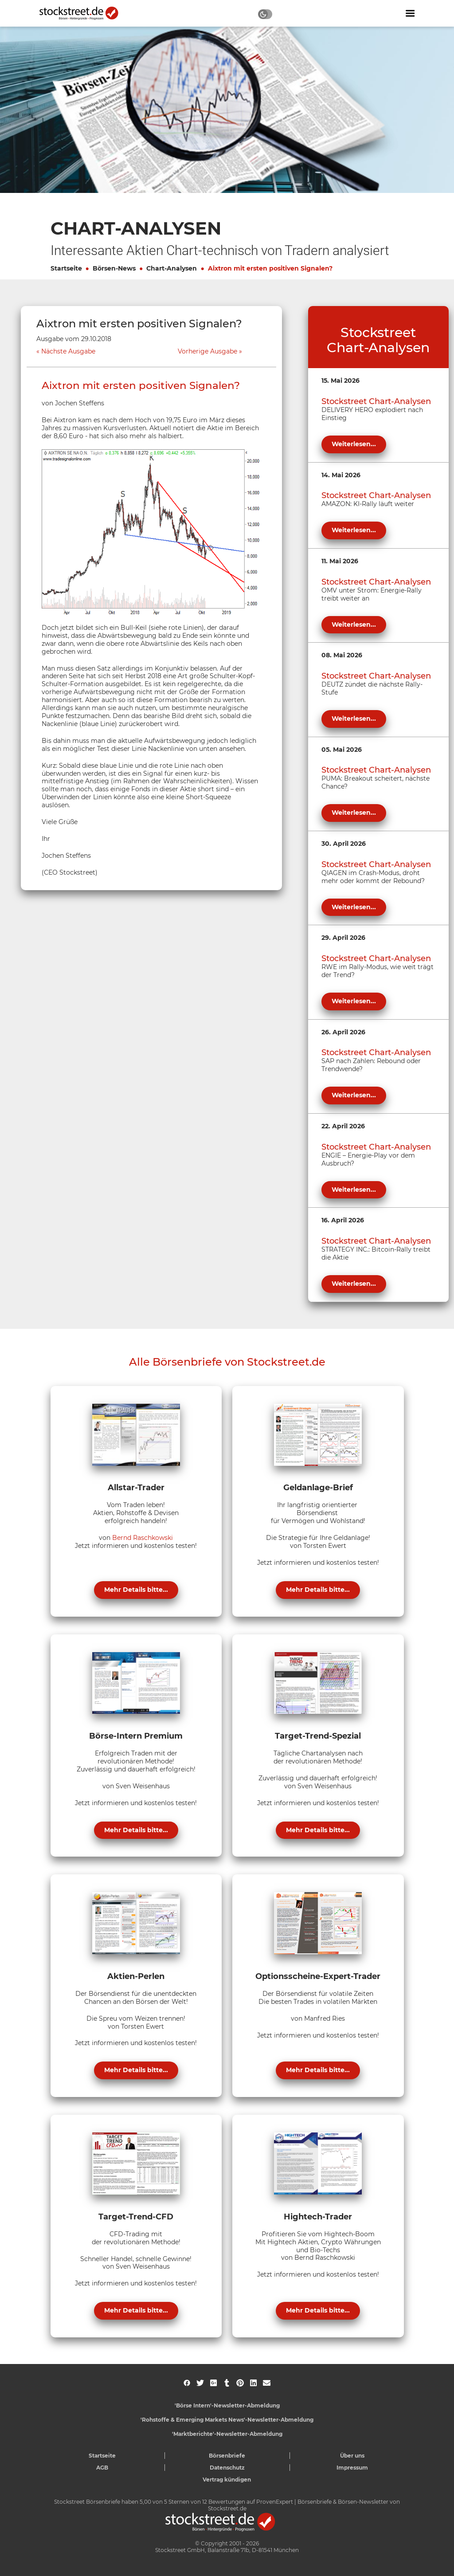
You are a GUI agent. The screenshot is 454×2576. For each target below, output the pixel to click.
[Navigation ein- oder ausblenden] (410, 13)
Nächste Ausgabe (68, 351)
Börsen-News (114, 268)
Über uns (352, 2455)
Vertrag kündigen (227, 2479)
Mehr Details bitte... (136, 1590)
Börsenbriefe (227, 2455)
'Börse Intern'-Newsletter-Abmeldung (227, 2405)
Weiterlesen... (354, 444)
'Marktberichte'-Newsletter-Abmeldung (227, 2434)
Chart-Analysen (171, 268)
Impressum (352, 2467)
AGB (102, 2467)
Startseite (66, 268)
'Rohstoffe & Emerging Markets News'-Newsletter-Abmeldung (227, 2419)
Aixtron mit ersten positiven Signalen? (270, 268)
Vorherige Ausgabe (207, 351)
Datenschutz (227, 2467)
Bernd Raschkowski (142, 1538)
